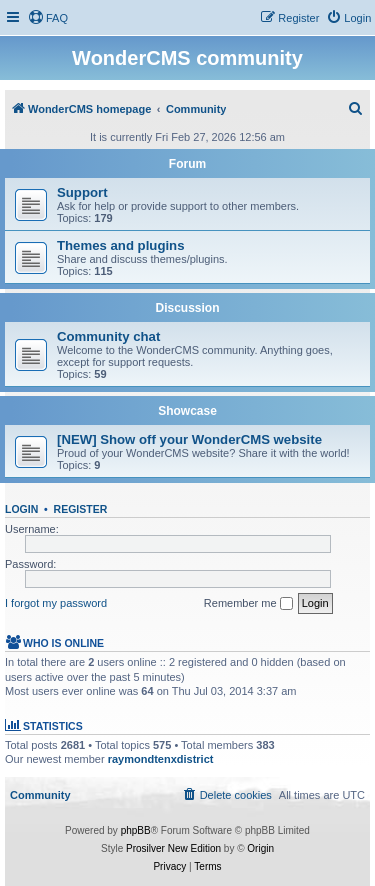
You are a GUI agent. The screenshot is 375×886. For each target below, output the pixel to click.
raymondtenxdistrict (161, 759)
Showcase (187, 411)
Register (81, 509)
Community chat (108, 336)
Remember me (248, 604)
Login (21, 509)
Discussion (187, 308)
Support (82, 192)
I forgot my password (56, 603)
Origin (260, 848)
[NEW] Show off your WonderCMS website (189, 439)
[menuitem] (48, 18)
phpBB (136, 830)
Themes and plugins (121, 245)
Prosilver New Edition (173, 848)
